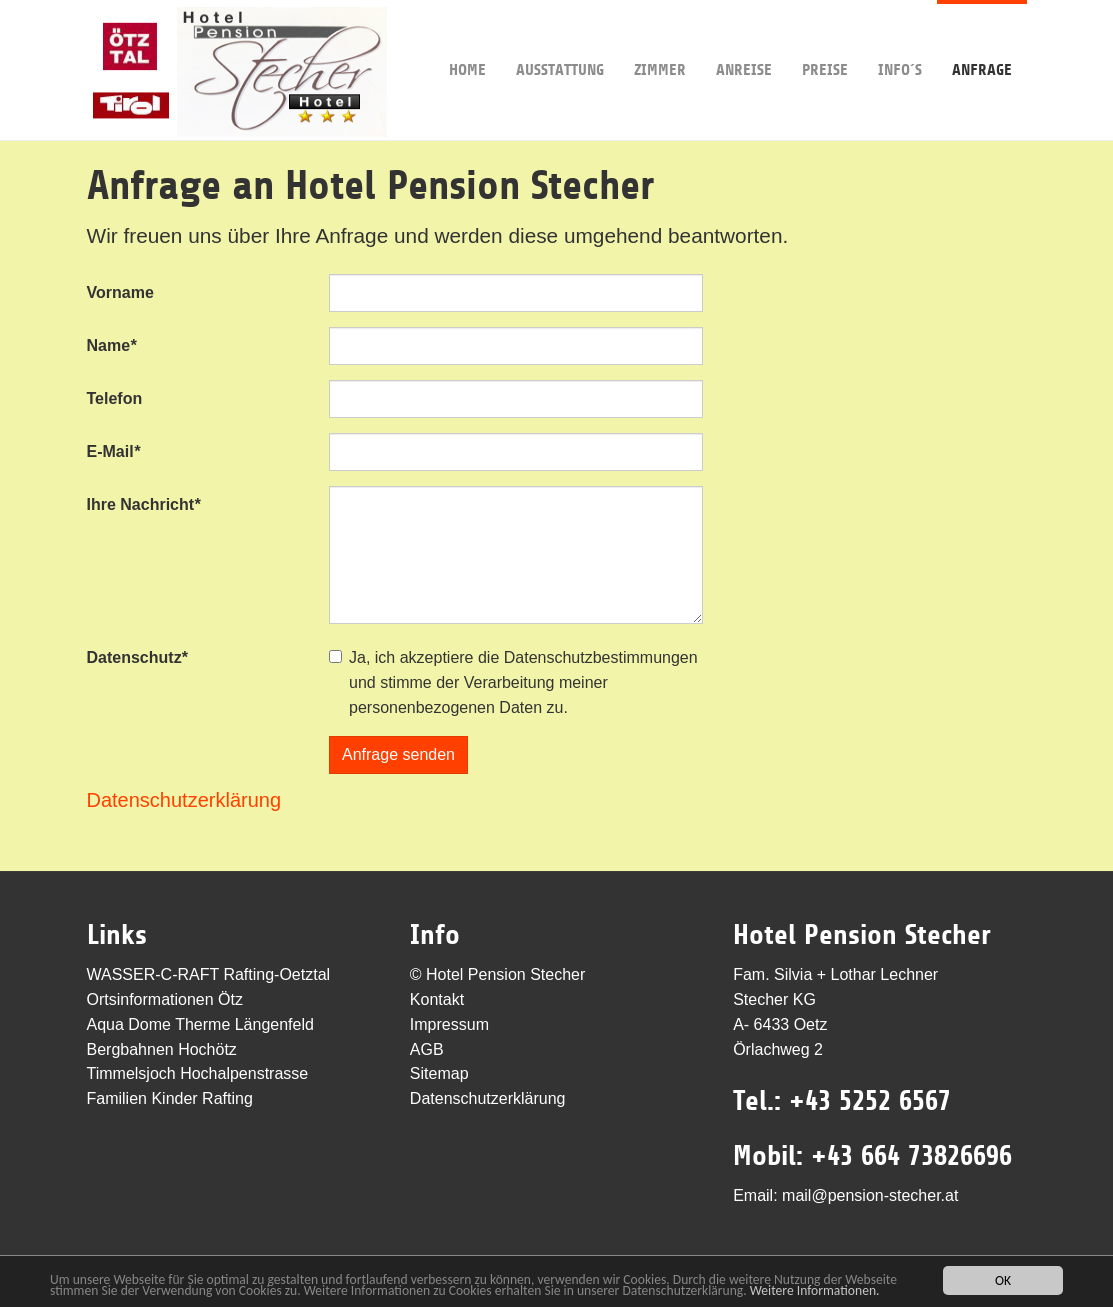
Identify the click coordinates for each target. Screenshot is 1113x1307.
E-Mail (113, 451)
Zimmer (660, 39)
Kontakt (437, 999)
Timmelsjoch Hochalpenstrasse (198, 1073)
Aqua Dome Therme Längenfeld (200, 1024)
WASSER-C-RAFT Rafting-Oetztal (209, 974)
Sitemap (439, 1073)
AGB (427, 1049)
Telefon (115, 398)
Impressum (449, 1024)
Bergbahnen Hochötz (162, 1049)
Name (112, 345)
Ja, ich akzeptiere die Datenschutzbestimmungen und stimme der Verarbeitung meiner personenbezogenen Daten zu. (523, 682)
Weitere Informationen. (815, 1291)
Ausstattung (560, 39)
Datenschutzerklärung (184, 800)
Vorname (120, 292)
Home (467, 39)
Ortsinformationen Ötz (165, 999)
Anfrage (982, 39)
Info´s (900, 39)
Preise (825, 39)
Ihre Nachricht (144, 504)
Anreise (744, 39)
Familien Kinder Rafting (170, 1098)
